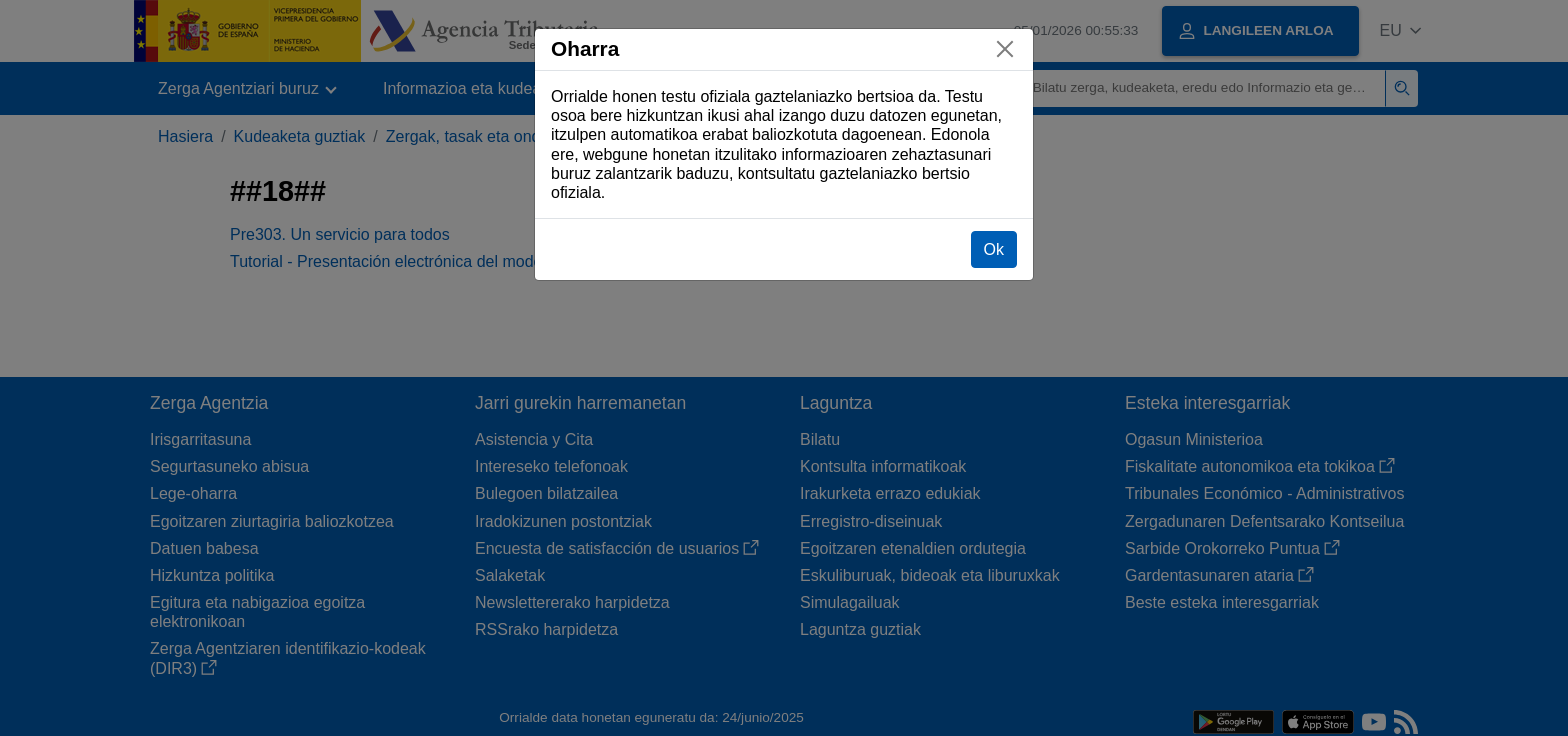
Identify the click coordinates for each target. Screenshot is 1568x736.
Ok (994, 249)
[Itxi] (1005, 49)
